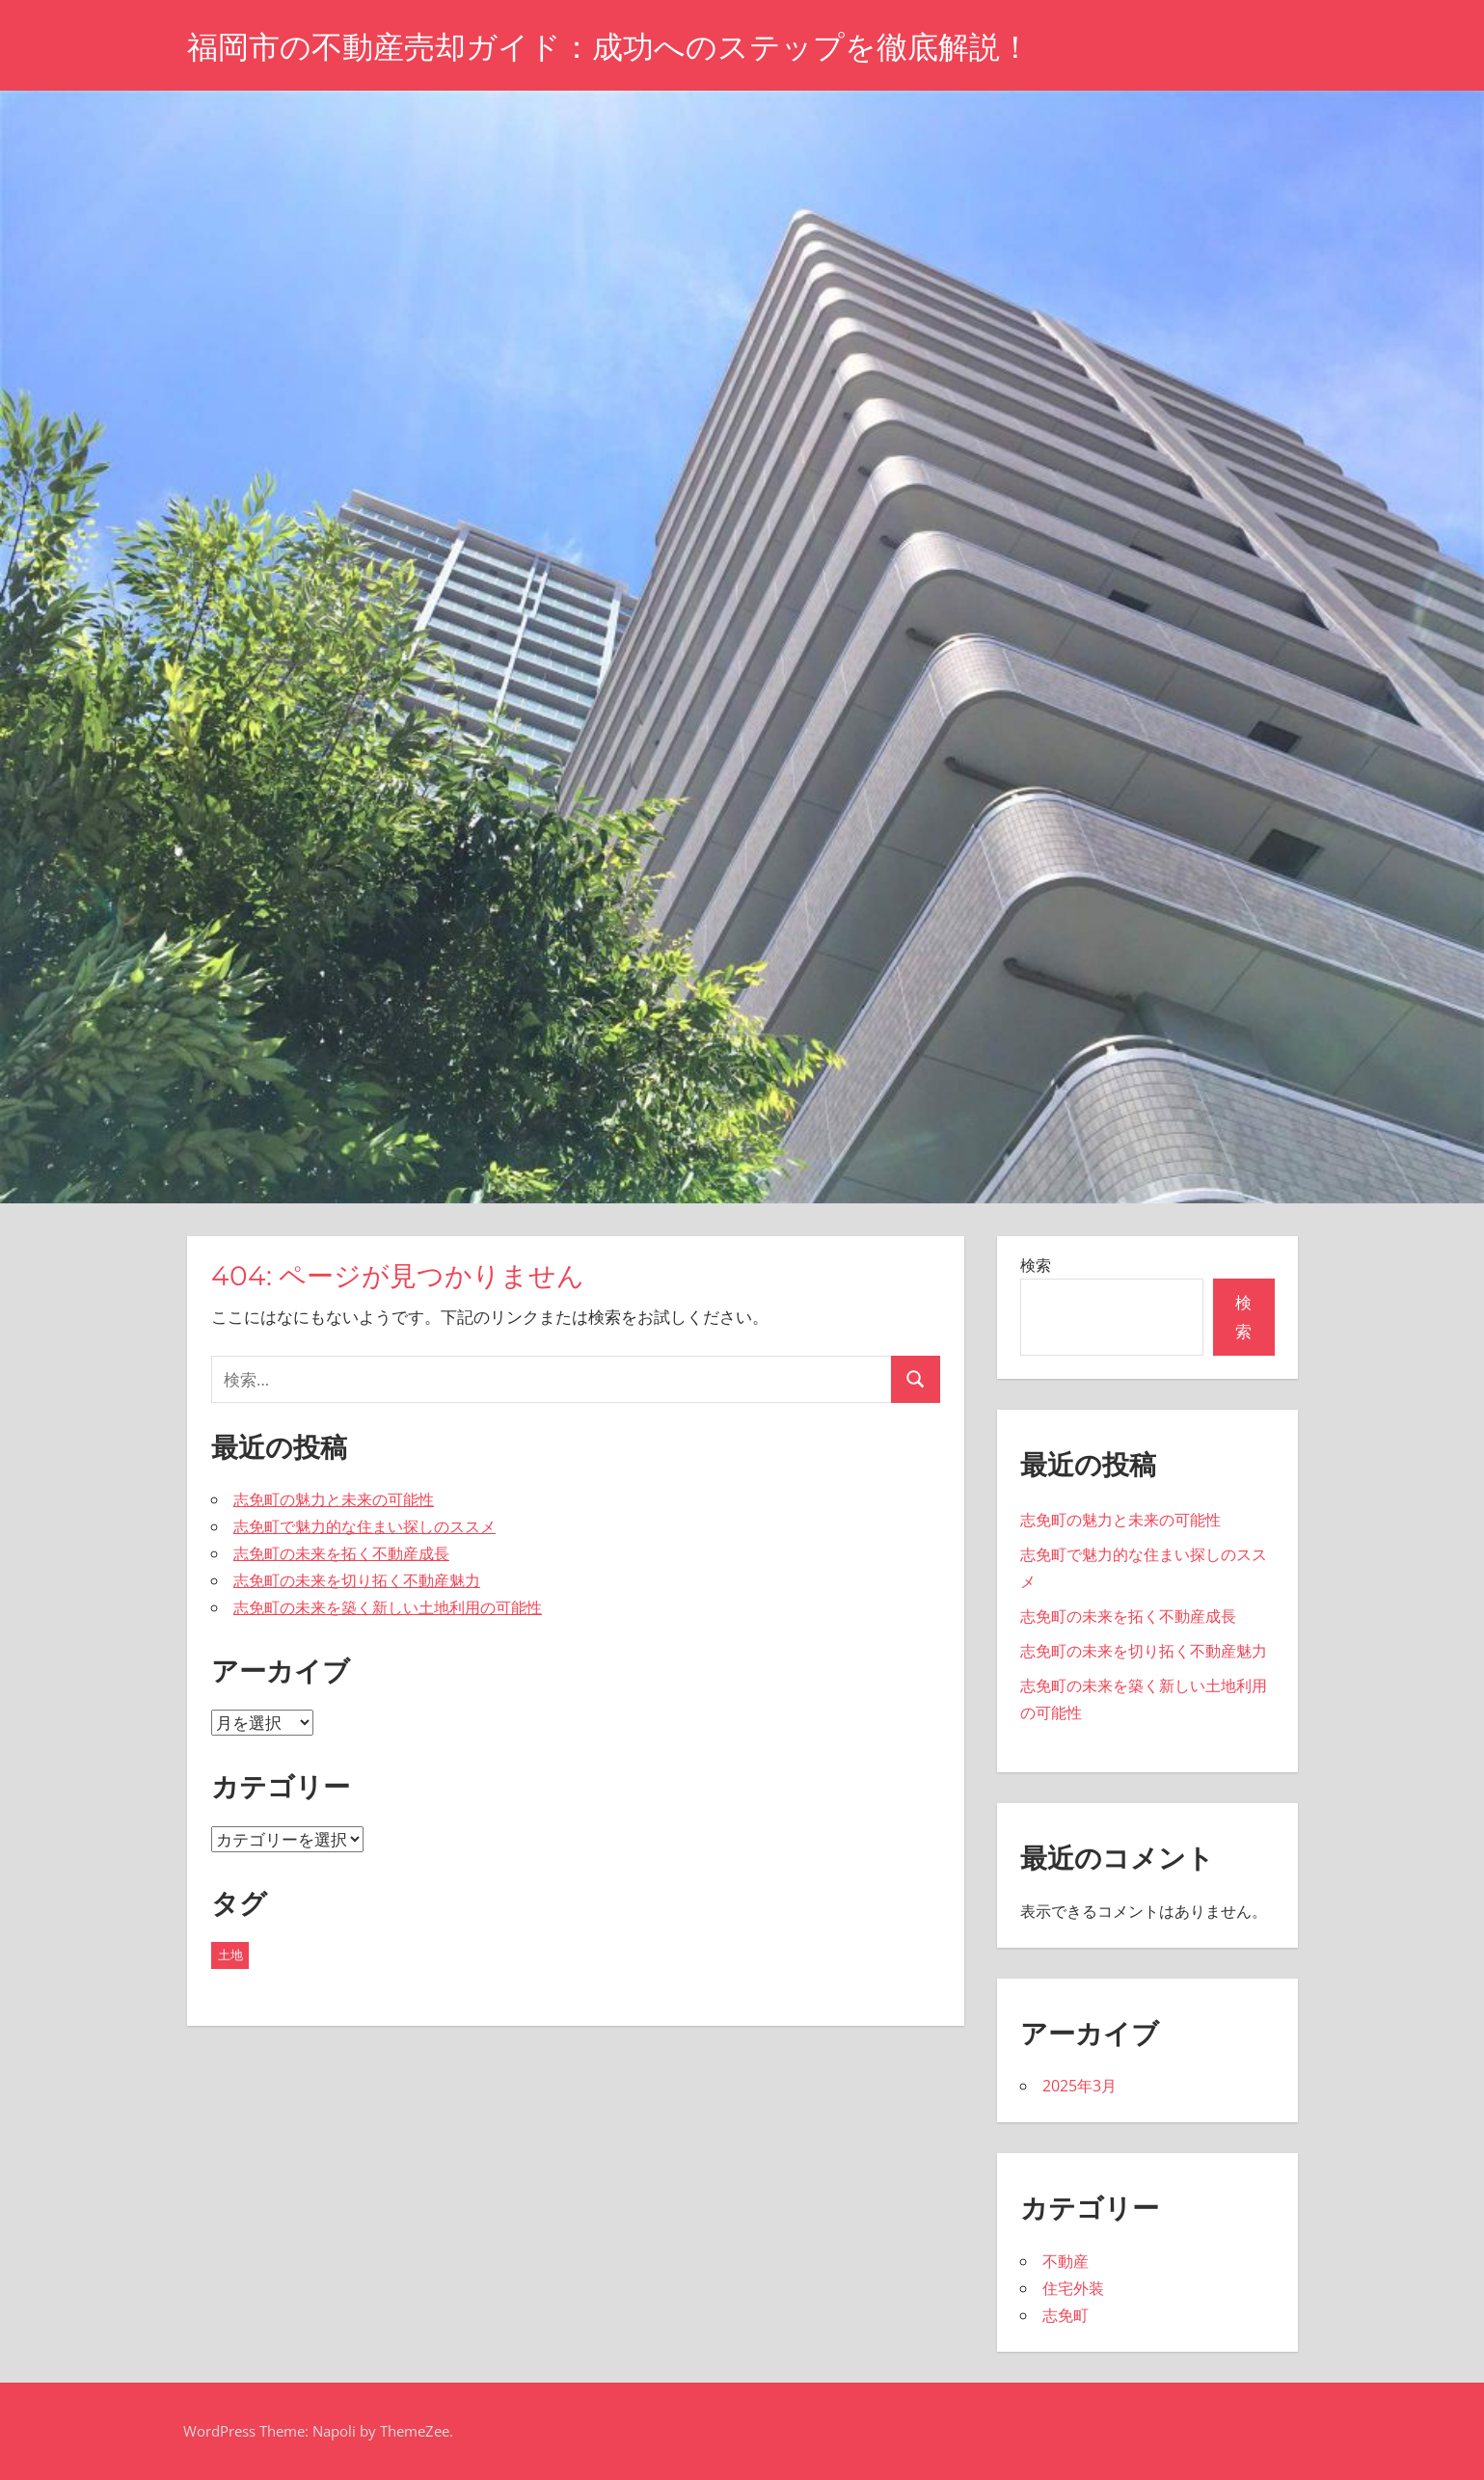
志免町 (1065, 2315)
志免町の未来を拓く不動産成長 (341, 1553)
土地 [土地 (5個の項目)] (230, 1954)
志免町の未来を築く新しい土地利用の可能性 (387, 1607)
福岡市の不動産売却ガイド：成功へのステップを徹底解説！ (609, 47)
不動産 (1065, 2261)
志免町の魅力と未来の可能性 (333, 1499)
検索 (1035, 1265)
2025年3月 (1079, 2085)
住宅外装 (1073, 2288)
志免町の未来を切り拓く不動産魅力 (356, 1580)
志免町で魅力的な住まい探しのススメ (364, 1526)
